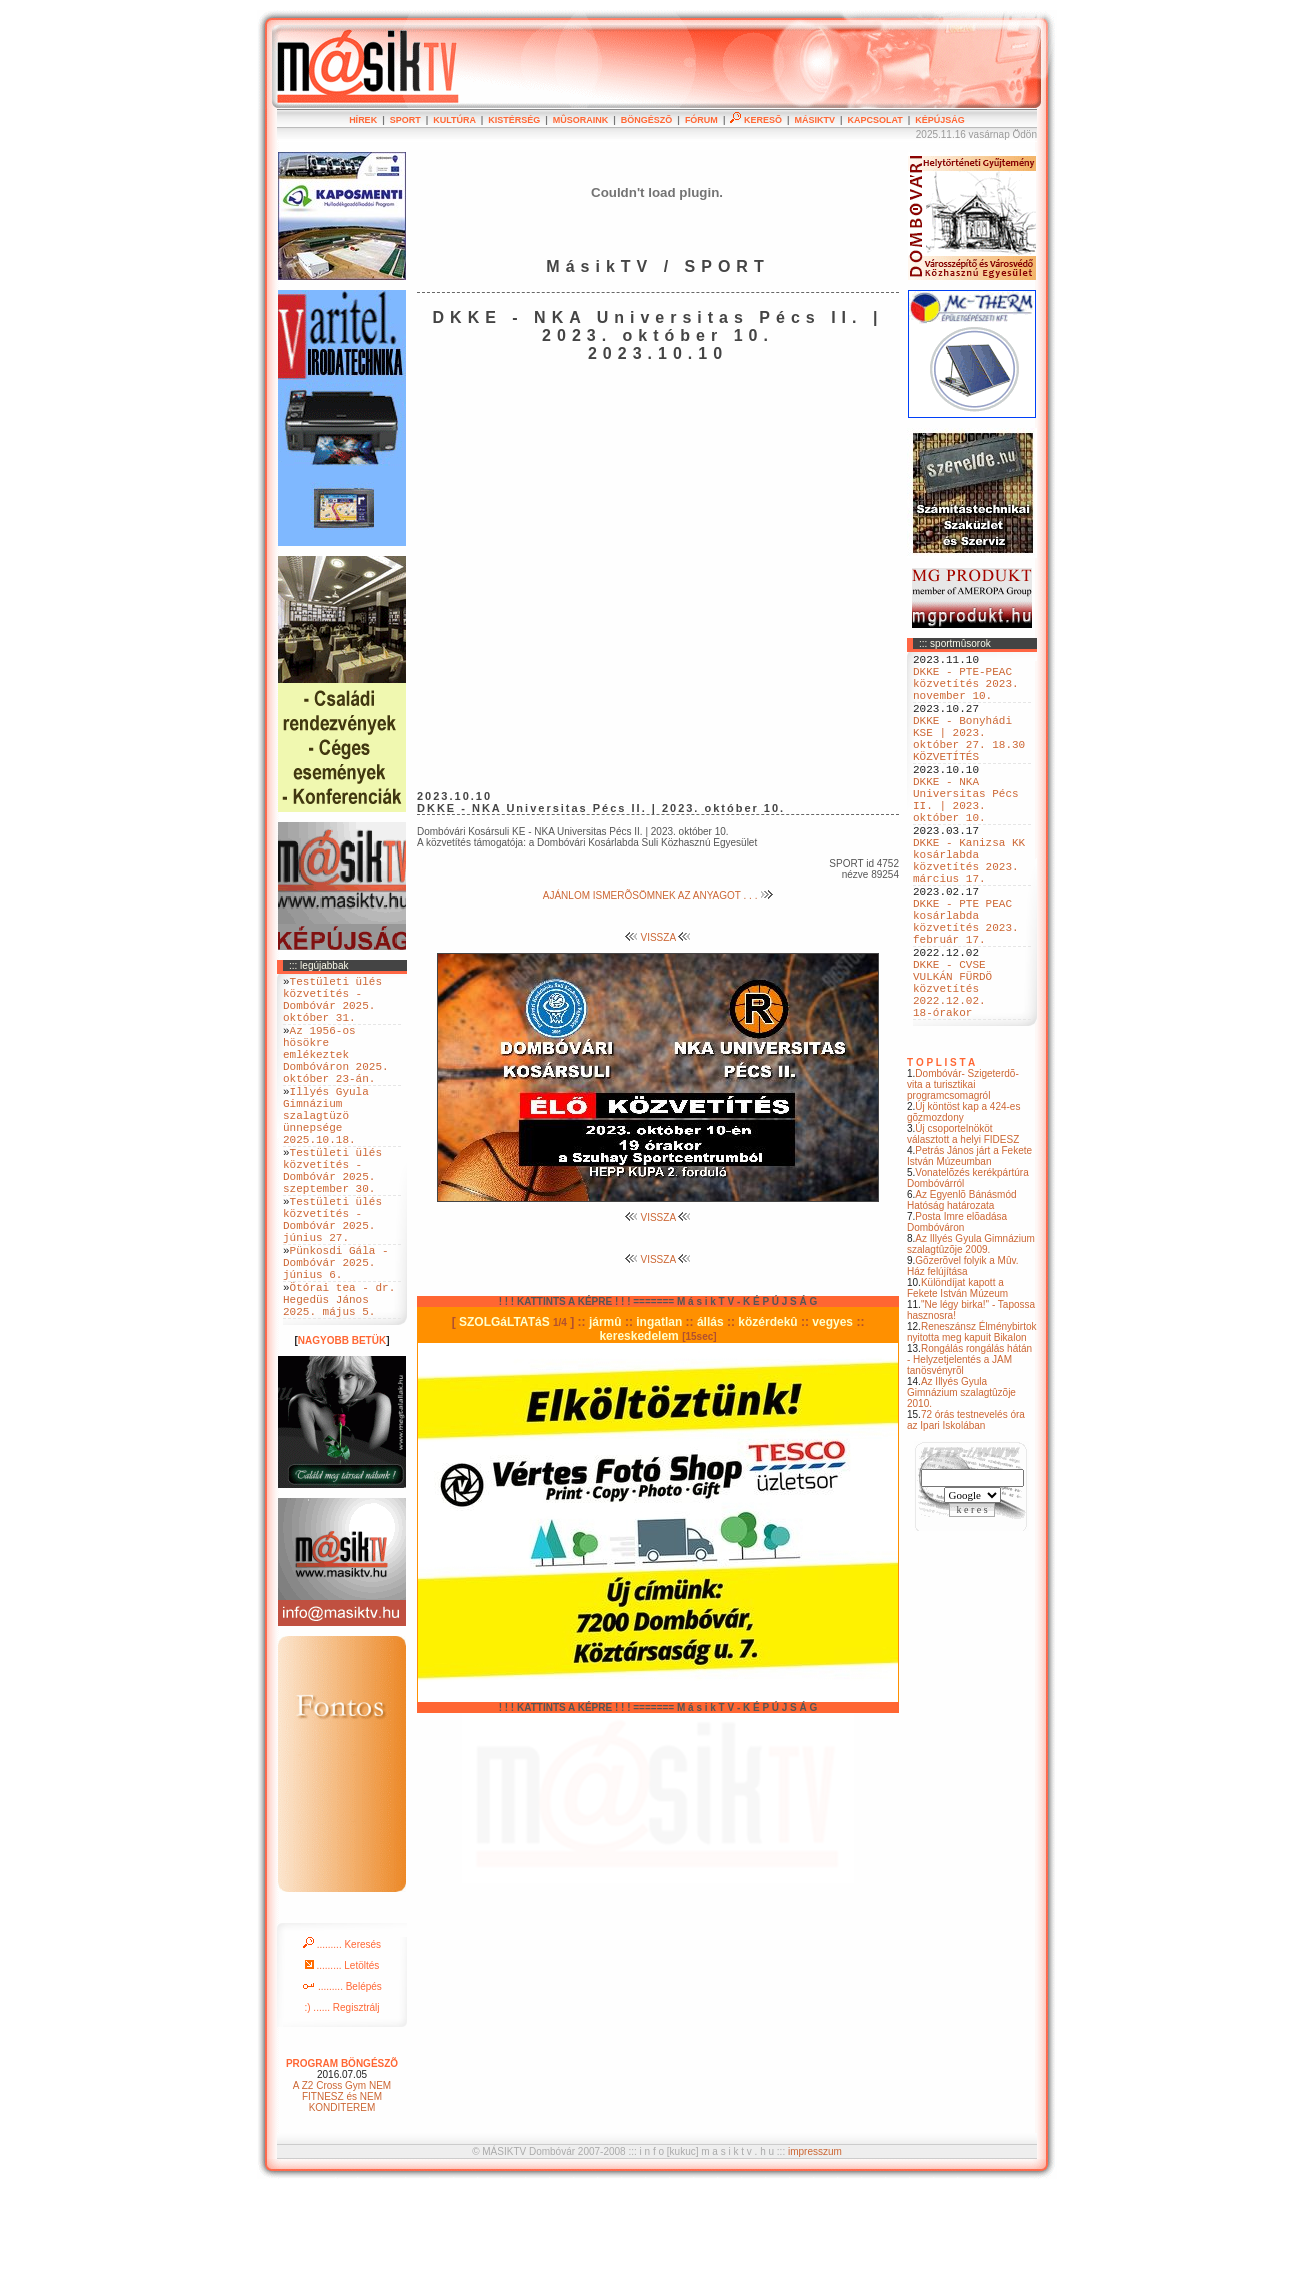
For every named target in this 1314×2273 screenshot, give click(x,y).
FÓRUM (701, 120)
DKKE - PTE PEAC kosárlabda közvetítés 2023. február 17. (966, 988)
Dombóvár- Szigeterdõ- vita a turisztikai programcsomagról (963, 1174)
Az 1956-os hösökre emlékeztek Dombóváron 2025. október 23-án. (336, 1074)
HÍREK (363, 120)
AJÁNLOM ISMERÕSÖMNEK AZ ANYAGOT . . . (658, 895)
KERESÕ (756, 120)
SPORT (405, 120)
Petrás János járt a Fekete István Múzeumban (969, 1246)
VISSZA (658, 937)
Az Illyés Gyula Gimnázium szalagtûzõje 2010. (961, 1482)
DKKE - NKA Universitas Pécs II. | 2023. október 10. (966, 836)
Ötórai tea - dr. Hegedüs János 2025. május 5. (339, 1379)
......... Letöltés (342, 2049)
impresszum (815, 2235)
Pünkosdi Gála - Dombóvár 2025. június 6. (336, 1333)
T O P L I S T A (941, 1152)
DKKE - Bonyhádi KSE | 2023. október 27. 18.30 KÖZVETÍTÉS (969, 760)
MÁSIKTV (814, 120)
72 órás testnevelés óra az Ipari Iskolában (966, 1510)
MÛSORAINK (581, 120)
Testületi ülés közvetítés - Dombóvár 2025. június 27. (332, 1280)
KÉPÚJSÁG (940, 120)
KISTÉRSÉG (514, 120)
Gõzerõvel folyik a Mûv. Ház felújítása (963, 1356)
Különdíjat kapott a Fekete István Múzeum (957, 1378)
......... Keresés (342, 2028)
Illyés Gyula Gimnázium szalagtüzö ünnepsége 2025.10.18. (326, 1150)
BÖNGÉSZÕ (647, 120)
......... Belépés (342, 2070)
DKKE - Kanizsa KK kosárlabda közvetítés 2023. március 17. (969, 912)
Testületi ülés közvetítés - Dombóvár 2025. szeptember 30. (332, 1219)
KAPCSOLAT (874, 120)
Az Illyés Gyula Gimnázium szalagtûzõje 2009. (971, 1334)
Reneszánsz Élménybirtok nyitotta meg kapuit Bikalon (972, 1422)
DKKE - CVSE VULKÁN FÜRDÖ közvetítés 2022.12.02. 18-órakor (952, 1071)
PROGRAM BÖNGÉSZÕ (342, 2147)
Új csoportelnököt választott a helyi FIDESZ (963, 1224)
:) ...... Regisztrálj (341, 2091)
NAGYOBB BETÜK (342, 1424)
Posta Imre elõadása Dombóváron (957, 1312)
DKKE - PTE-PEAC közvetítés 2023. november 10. (966, 691)
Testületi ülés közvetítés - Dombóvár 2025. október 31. (332, 1006)
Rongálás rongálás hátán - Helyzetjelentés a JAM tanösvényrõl (969, 1449)
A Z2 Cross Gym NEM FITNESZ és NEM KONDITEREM (342, 2180)
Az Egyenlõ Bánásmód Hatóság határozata (962, 1290)
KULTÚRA (454, 120)
